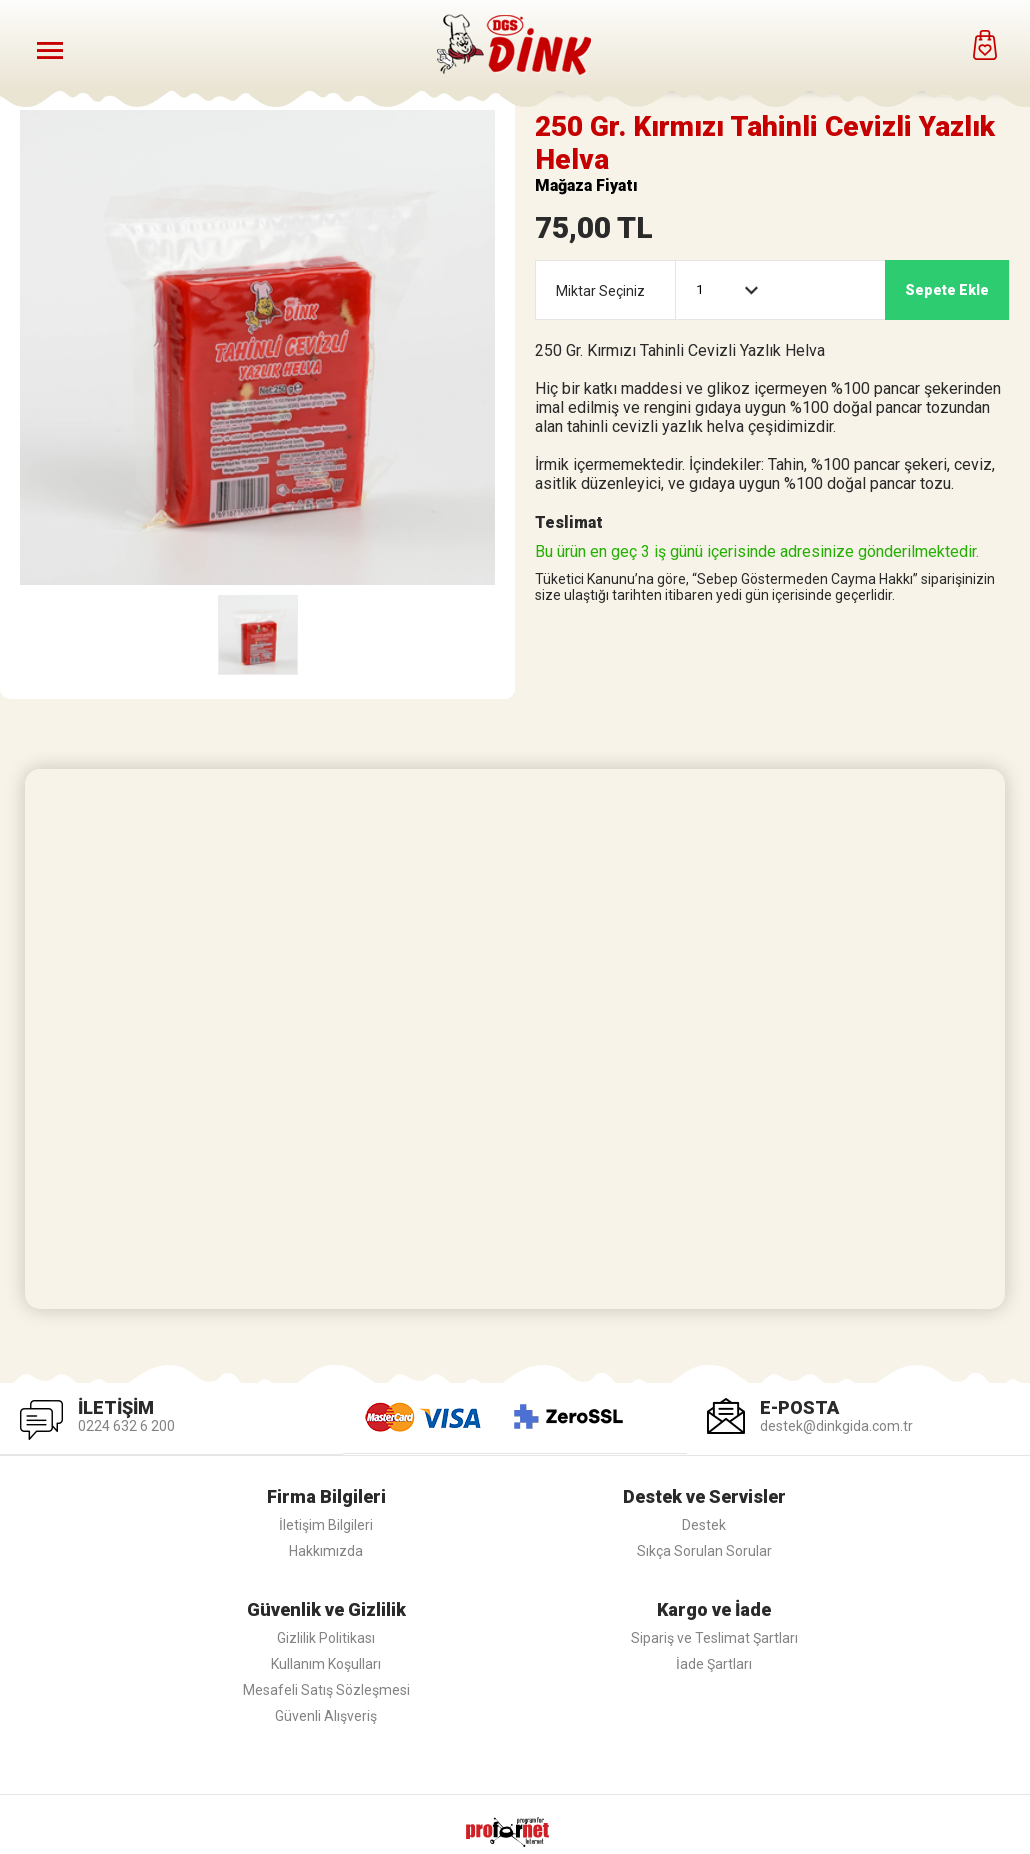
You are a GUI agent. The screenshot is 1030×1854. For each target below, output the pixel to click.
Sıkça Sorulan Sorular (704, 1551)
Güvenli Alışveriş (326, 1716)
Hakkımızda (326, 1551)
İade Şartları (714, 1664)
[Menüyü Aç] (50, 50)
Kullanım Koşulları (326, 1664)
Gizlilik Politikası (326, 1638)
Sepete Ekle (947, 290)
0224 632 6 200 (126, 1426)
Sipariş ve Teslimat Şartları (714, 1638)
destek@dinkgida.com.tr (836, 1426)
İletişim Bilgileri (326, 1525)
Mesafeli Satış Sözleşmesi (326, 1690)
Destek (704, 1525)
